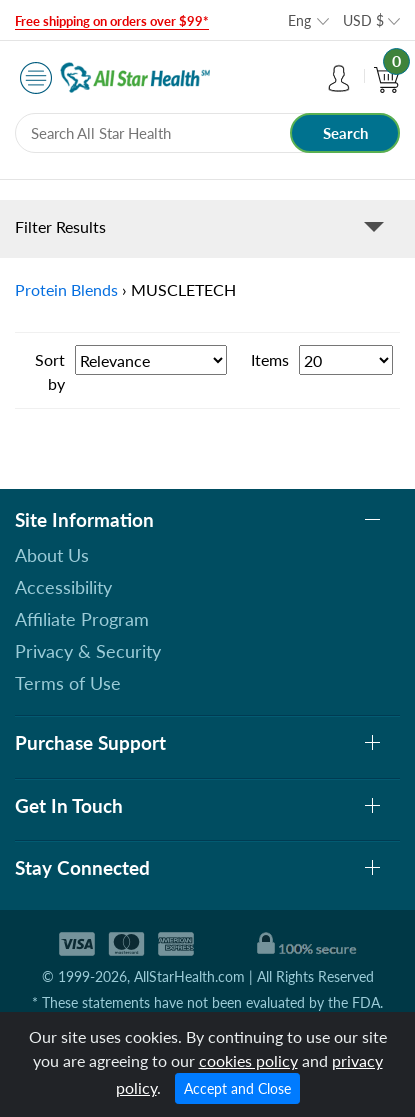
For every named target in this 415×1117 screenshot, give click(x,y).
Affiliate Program (82, 619)
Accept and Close (237, 1088)
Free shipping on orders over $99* (112, 21)
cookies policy (248, 1060)
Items (270, 359)
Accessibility (63, 587)
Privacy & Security (88, 651)
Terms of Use (68, 683)
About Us (52, 555)
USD (363, 20)
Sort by (50, 371)
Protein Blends (66, 289)
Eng (299, 20)
